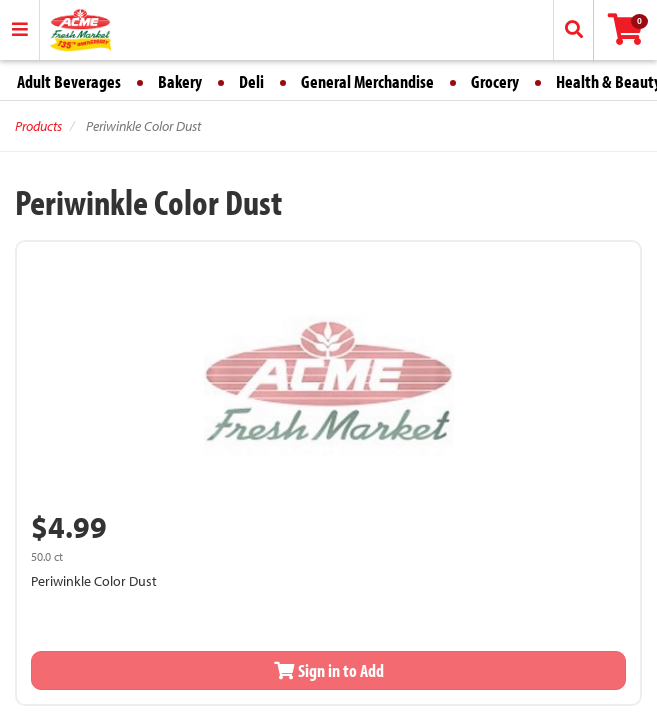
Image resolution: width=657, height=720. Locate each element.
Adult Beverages (69, 81)
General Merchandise (367, 81)
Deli (251, 81)
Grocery (495, 81)
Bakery (180, 81)
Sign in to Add (329, 670)
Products (38, 126)
